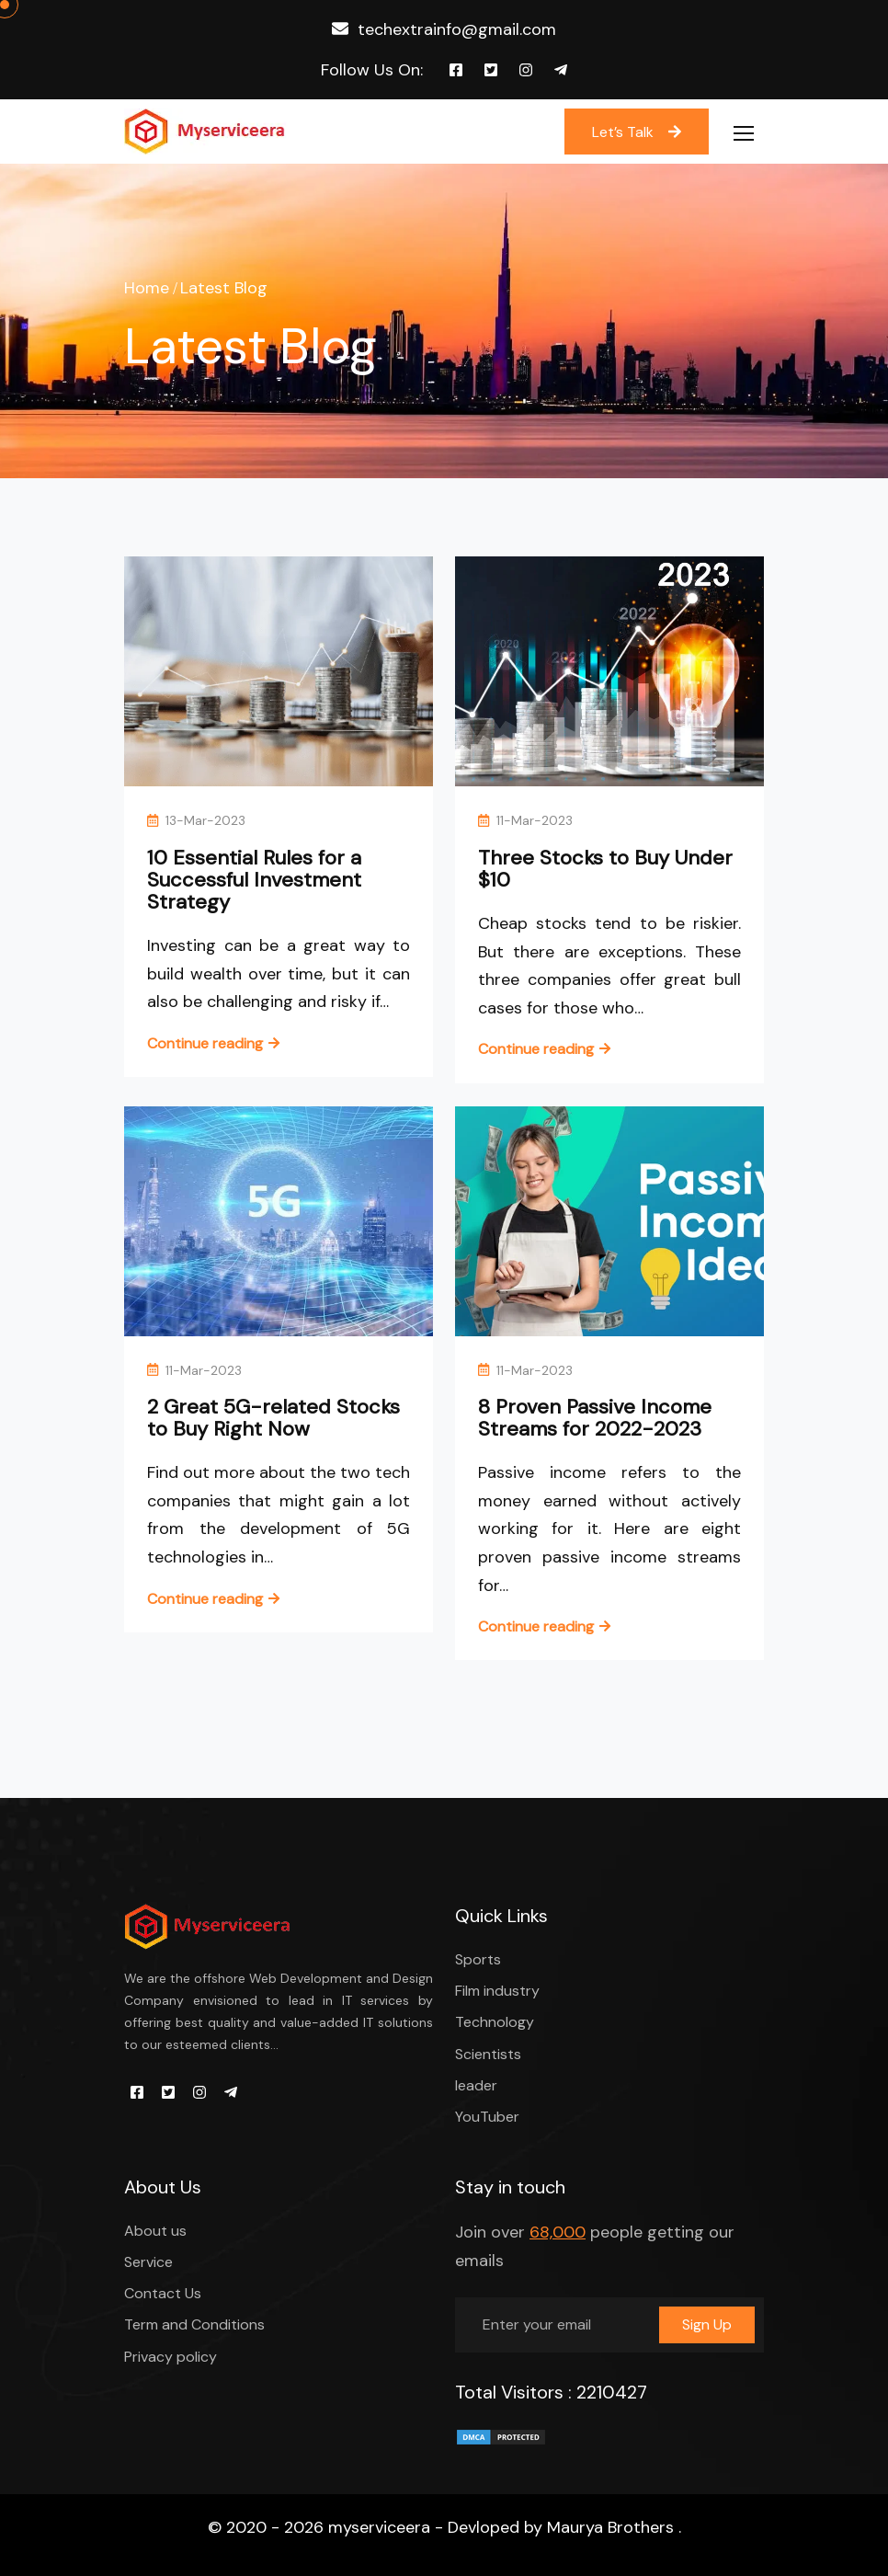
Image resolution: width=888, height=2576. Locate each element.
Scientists (488, 2054)
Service (148, 2262)
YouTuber (487, 2116)
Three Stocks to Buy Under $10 (605, 868)
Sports (478, 1959)
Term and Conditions (194, 2324)
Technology (494, 2022)
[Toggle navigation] (745, 134)
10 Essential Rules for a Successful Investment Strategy (254, 879)
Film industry (497, 1990)
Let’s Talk (636, 132)
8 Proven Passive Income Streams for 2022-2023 (595, 1417)
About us (155, 2230)
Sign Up (707, 2324)
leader (476, 2085)
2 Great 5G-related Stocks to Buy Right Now (273, 1417)
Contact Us (162, 2293)
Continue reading (205, 1043)
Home (146, 288)
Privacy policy (170, 2356)
